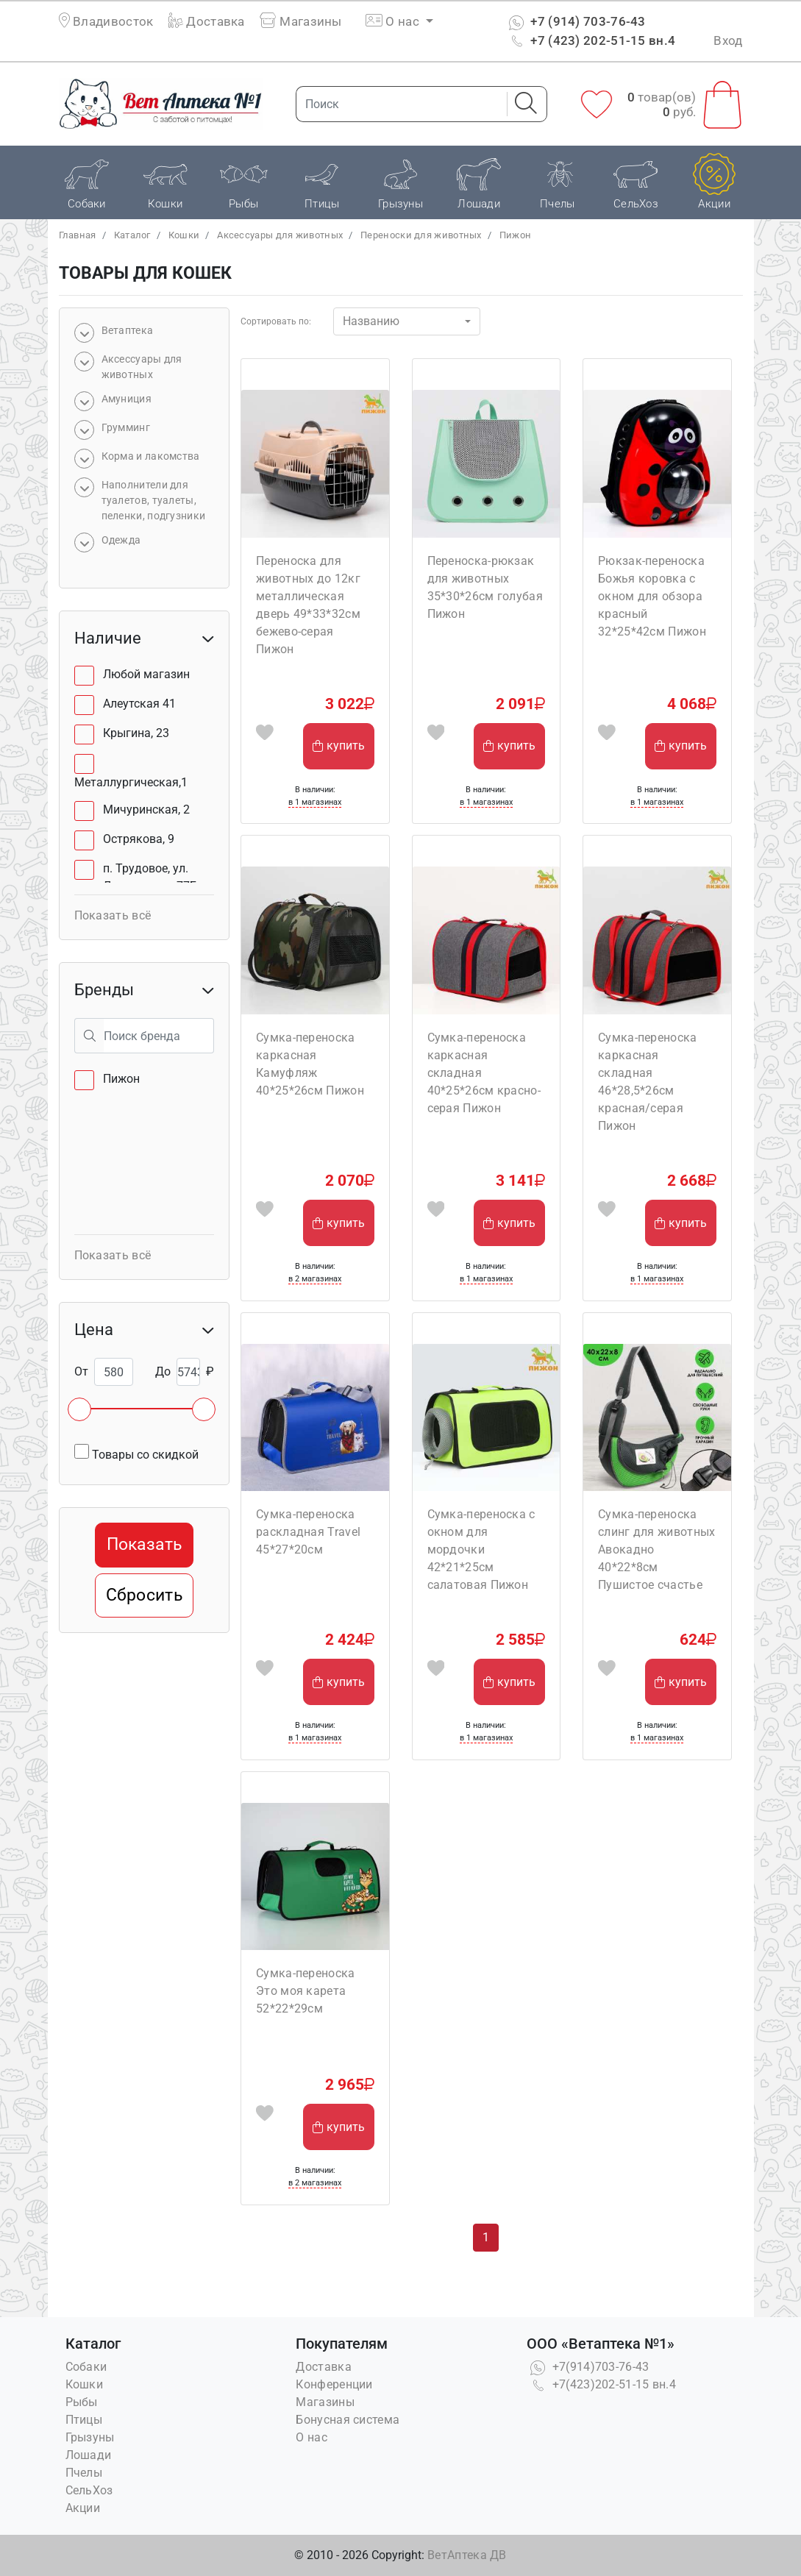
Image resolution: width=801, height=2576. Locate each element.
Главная (77, 235)
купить (339, 745)
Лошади (88, 2455)
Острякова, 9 (138, 839)
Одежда (121, 540)
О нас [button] (394, 21)
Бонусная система (347, 2420)
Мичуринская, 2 (146, 809)
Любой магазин (146, 674)
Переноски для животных (421, 235)
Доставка (206, 21)
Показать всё (113, 915)
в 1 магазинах (314, 802)
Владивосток (113, 21)
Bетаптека (128, 330)
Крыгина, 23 (136, 733)
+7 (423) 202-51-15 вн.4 (590, 40)
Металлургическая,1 (131, 782)
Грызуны (90, 2437)
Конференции (334, 2384)
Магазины (301, 21)
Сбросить (144, 1595)
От (81, 1371)
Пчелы (84, 2473)
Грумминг (126, 427)
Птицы (84, 2420)
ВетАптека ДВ (467, 2555)
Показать (144, 1544)
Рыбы (81, 2402)
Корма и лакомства (151, 456)
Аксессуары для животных (280, 235)
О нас (311, 2437)
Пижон (515, 235)
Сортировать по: (276, 321)
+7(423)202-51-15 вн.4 (601, 2384)
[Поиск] (397, 104)
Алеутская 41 (139, 704)
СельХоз (89, 2490)
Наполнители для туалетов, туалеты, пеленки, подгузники (154, 500)
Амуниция (127, 399)
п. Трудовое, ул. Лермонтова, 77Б (150, 877)
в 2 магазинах (314, 1279)
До (163, 1371)
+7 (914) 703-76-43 (575, 21)
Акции (83, 2508)
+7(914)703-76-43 (588, 2367)
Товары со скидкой (136, 1453)
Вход (727, 40)
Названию (371, 321)
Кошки (184, 235)
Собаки (86, 2367)
